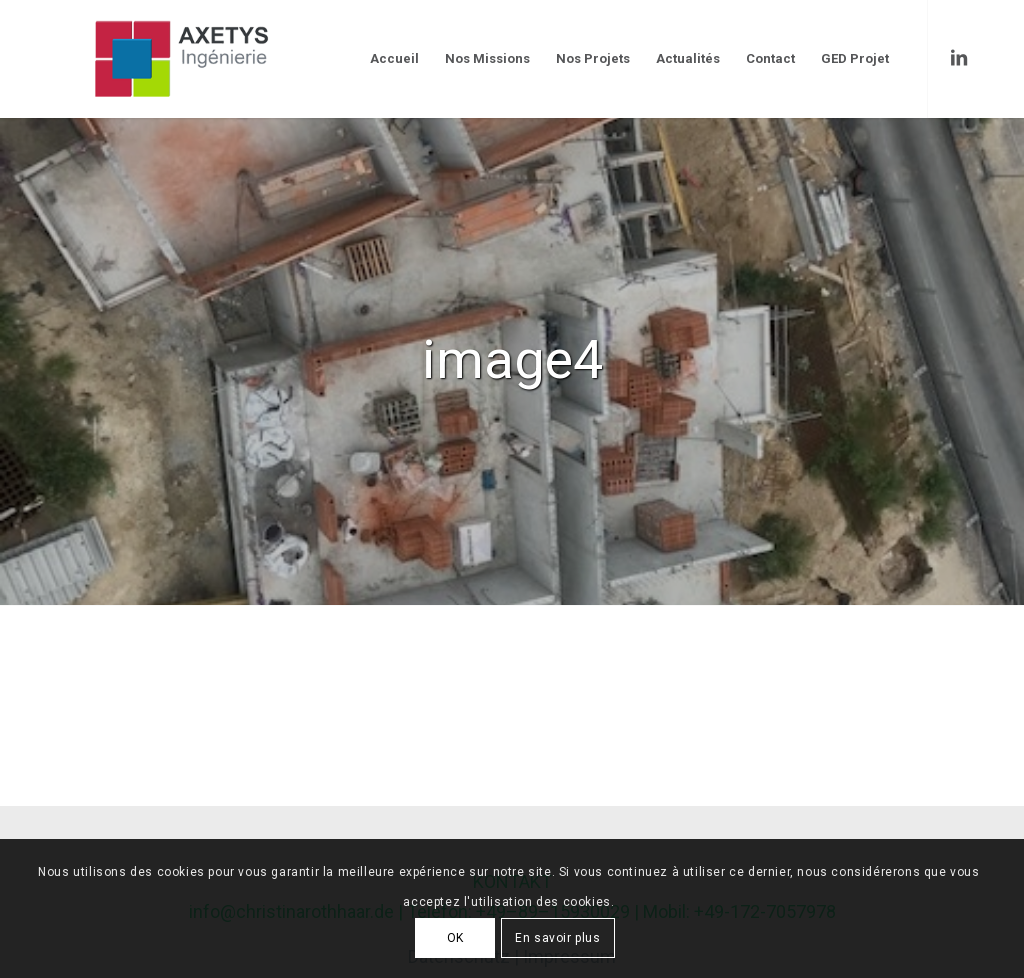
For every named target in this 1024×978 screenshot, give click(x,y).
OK (455, 938)
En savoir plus (557, 938)
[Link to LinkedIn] (959, 58)
